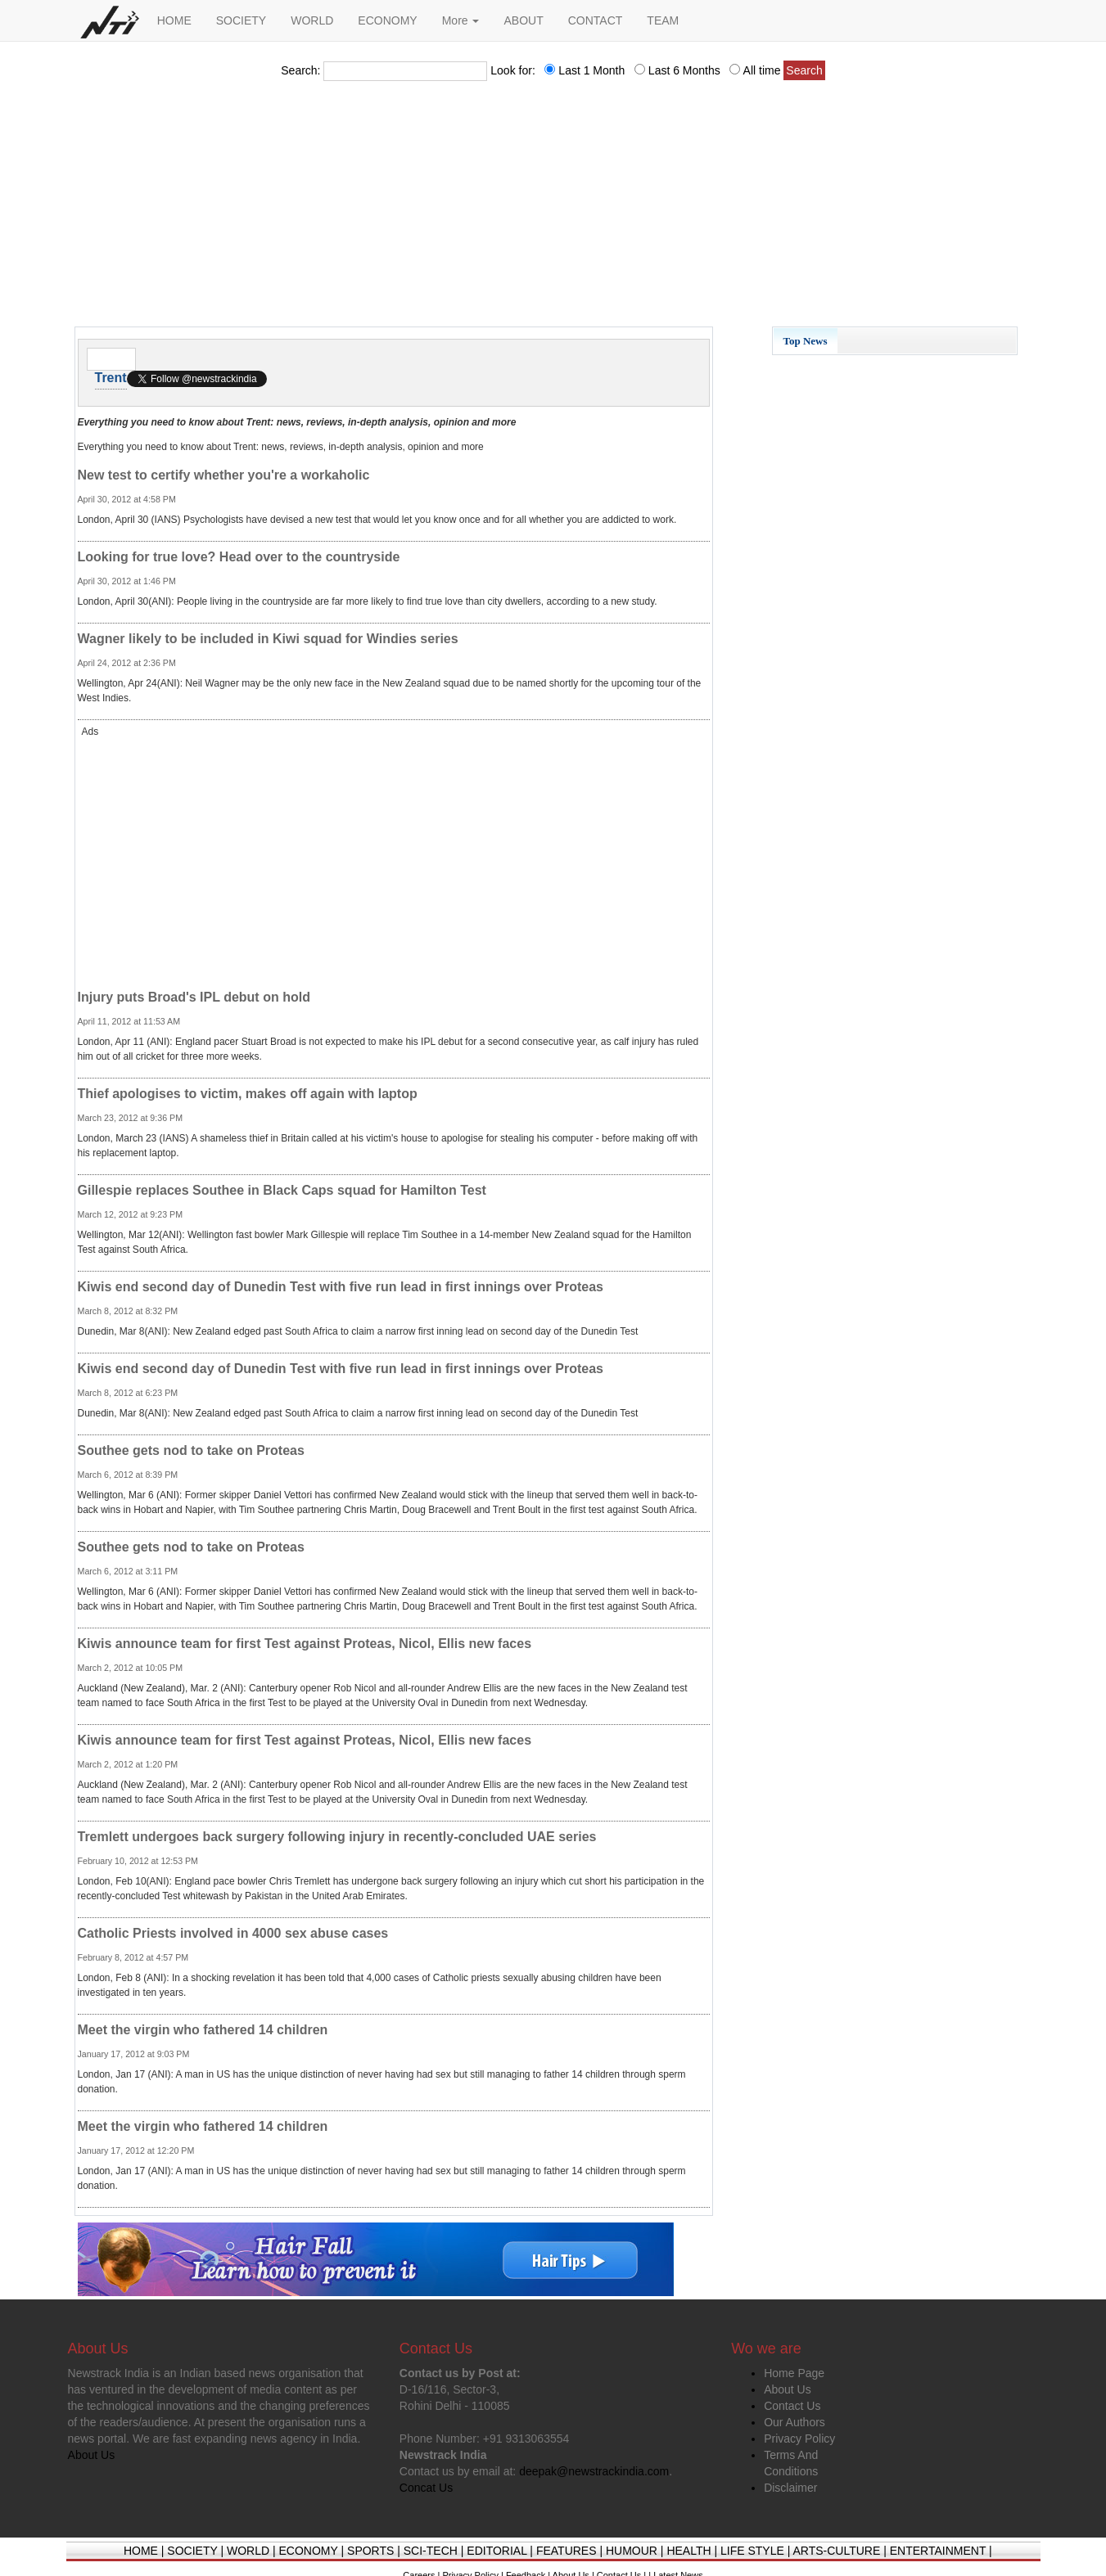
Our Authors (794, 2422)
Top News (805, 341)
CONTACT (595, 20)
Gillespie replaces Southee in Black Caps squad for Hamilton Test (282, 1190)
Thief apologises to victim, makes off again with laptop (248, 1094)
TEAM (663, 20)
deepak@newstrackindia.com (594, 2471)
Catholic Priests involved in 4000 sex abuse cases (233, 1933)
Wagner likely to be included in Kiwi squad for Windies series (268, 639)
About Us (787, 2389)
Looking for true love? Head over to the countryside (239, 557)
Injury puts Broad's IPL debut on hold (194, 997)
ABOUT (523, 20)
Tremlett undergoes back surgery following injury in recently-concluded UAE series (337, 1837)
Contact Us (792, 2405)
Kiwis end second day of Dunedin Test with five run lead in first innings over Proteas (340, 1287)
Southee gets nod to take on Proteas (191, 1450)
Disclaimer (790, 2487)
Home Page (794, 2373)
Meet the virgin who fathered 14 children (203, 2030)
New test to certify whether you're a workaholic (224, 475)
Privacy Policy (799, 2438)
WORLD (312, 20)
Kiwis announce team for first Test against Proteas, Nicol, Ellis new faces (305, 1644)
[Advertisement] (553, 208)
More (461, 20)
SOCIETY (241, 20)
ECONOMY (387, 20)
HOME (174, 20)
